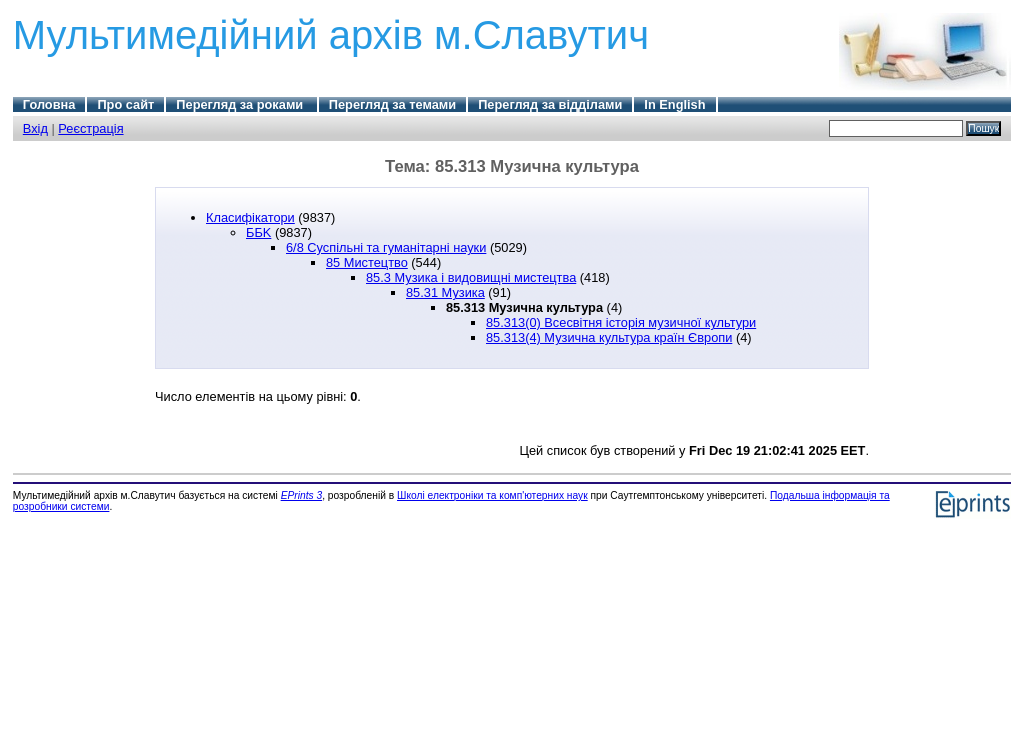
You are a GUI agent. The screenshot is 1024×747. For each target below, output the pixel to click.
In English (674, 104)
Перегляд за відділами (550, 104)
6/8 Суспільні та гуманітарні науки (386, 247)
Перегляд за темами (392, 104)
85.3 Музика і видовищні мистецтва (471, 277)
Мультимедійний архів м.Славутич (331, 35)
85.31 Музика (445, 292)
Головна (49, 104)
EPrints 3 (302, 495)
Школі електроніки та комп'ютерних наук (492, 495)
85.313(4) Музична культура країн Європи (609, 337)
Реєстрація (90, 128)
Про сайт (125, 104)
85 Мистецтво (367, 262)
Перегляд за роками (241, 104)
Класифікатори (250, 217)
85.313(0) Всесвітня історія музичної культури (621, 322)
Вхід (35, 128)
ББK (258, 232)
